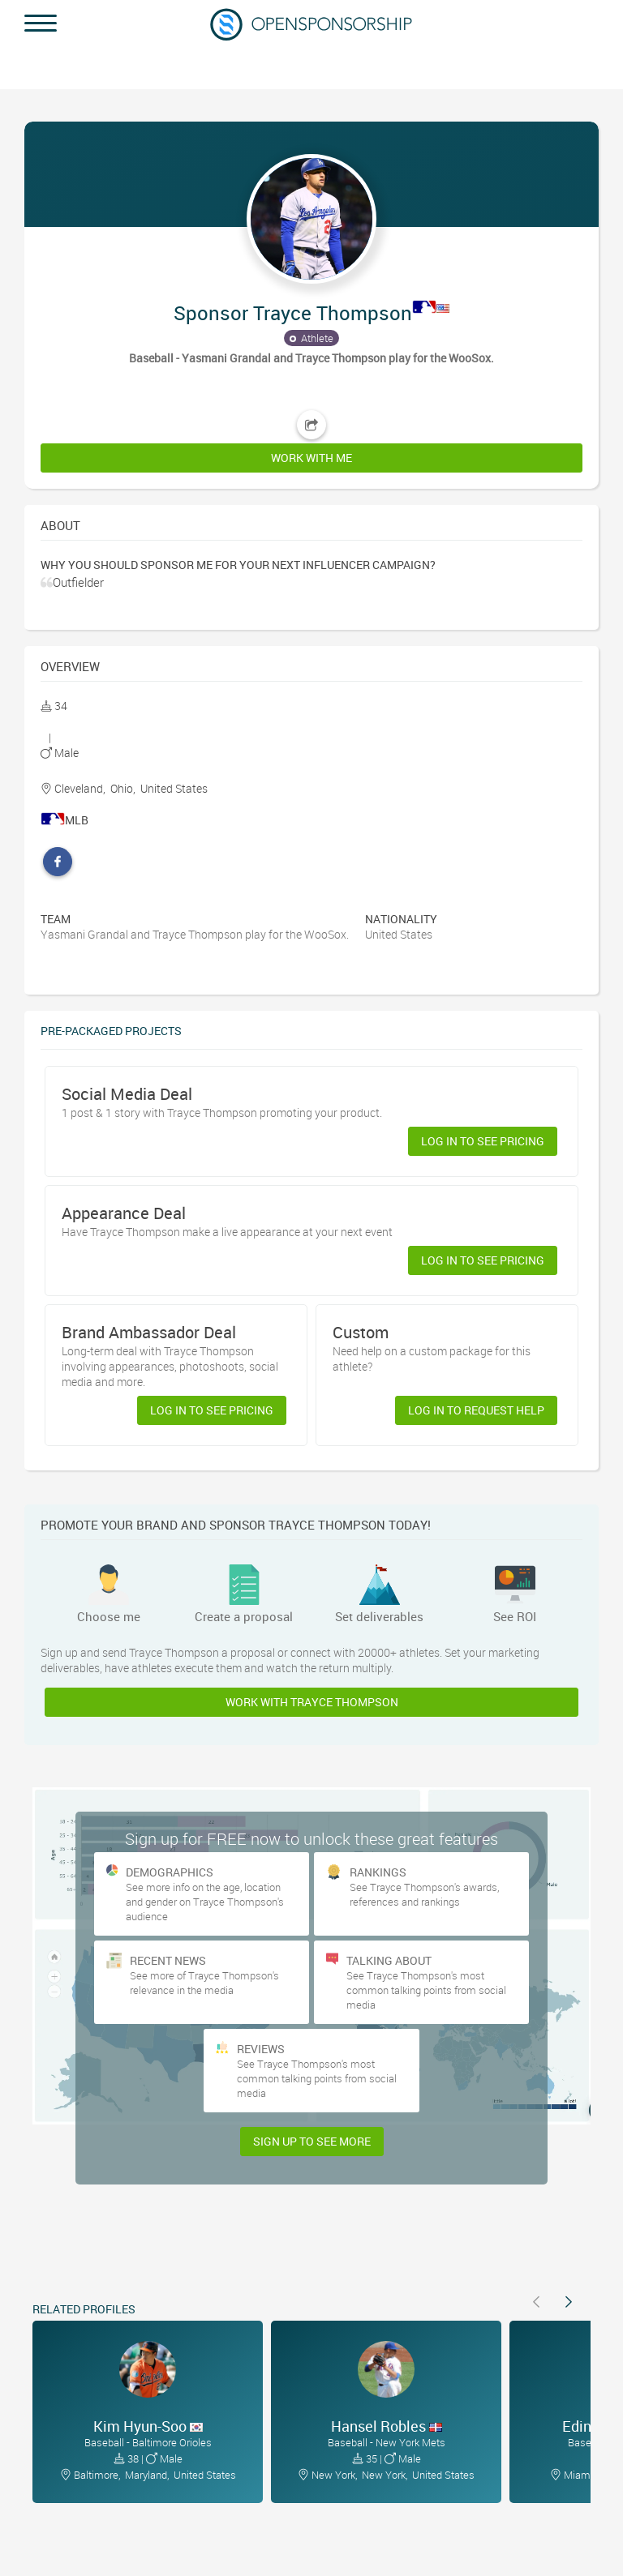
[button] (311, 297)
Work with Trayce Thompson (312, 1701)
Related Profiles (83, 2309)
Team (56, 918)
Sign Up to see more (312, 2141)
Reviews (261, 2048)
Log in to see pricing (482, 1141)
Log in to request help (476, 1410)
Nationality (401, 918)
